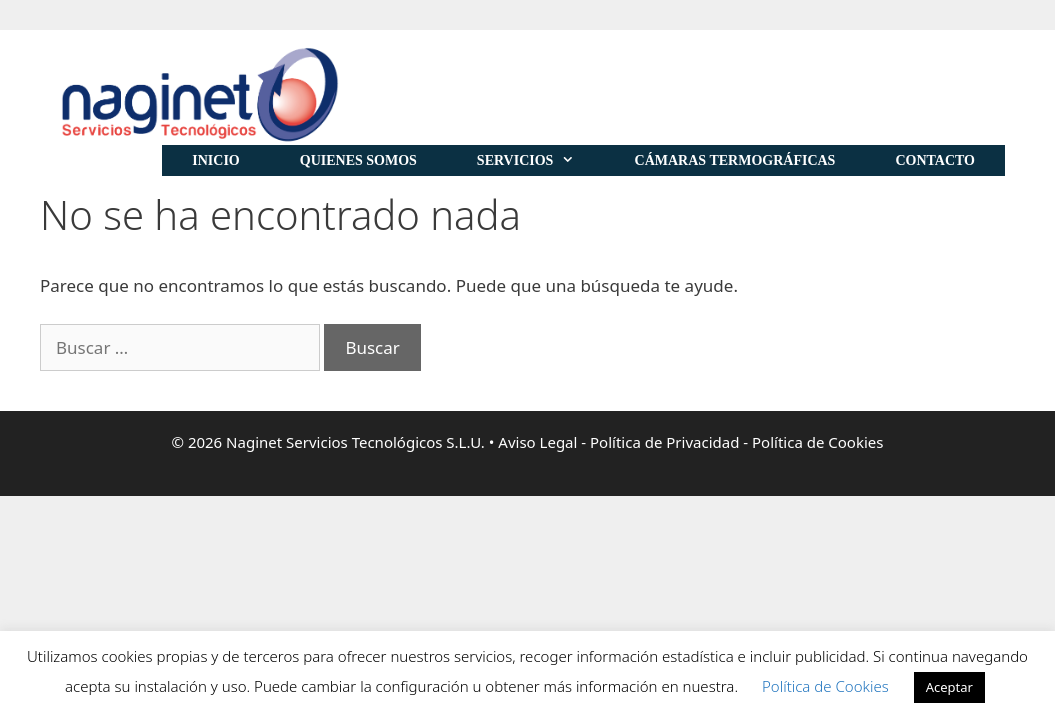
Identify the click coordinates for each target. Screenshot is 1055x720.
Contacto (935, 160)
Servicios (541, 160)
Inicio (215, 160)
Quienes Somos (358, 160)
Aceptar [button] (949, 687)
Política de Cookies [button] (825, 686)
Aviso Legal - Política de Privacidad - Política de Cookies (690, 442)
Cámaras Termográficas (735, 160)
